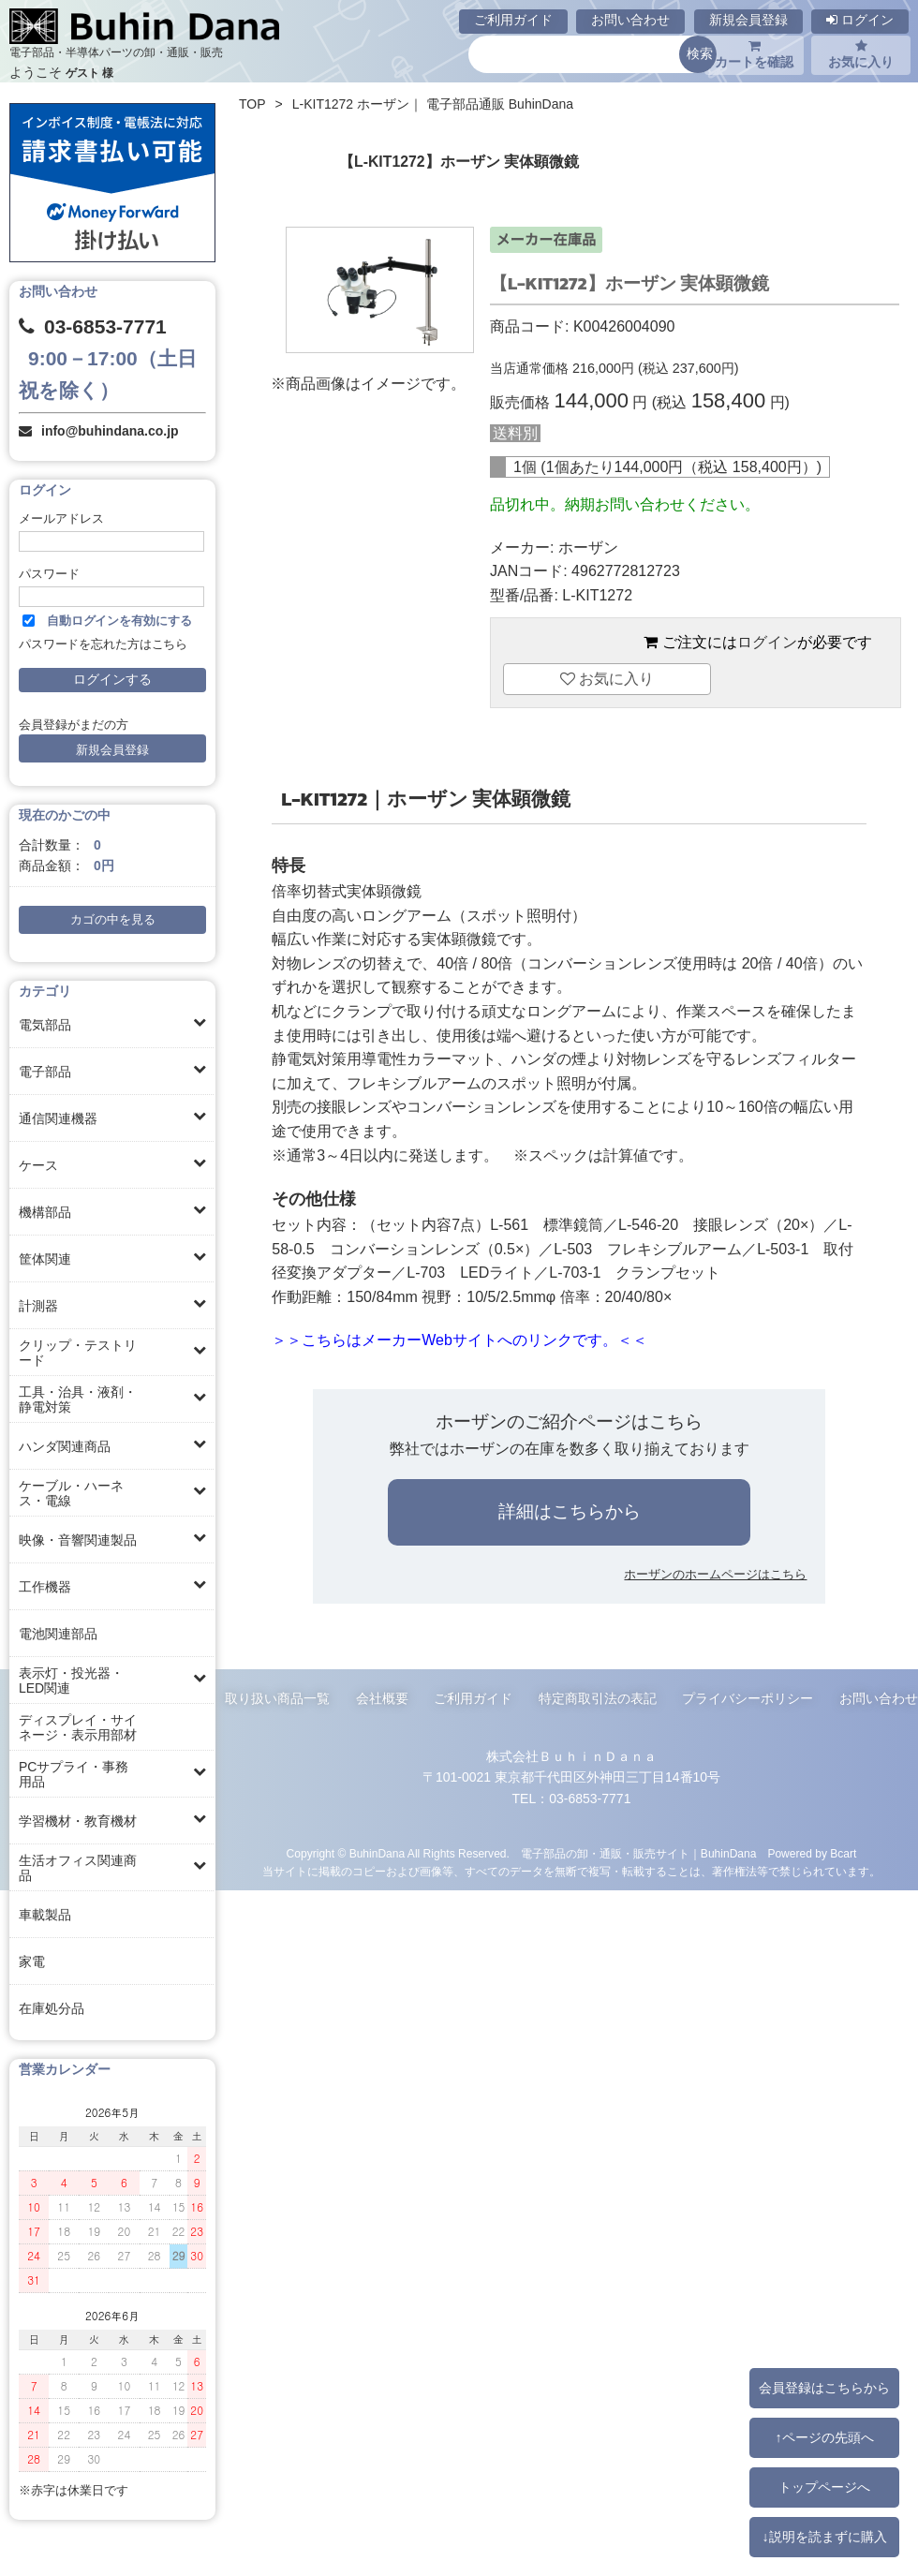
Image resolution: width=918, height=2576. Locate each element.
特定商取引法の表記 (598, 1698)
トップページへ (824, 2487)
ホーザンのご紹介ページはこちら (569, 1421)
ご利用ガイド (513, 19)
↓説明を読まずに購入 (824, 2536)
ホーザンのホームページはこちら (715, 1574)
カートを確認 (754, 54)
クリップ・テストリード (78, 1353)
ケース (38, 1165)
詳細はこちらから (569, 1511)
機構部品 (45, 1212)
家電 (32, 1961)
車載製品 (45, 1914)
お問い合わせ (630, 19)
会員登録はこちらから (824, 2387)
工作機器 (45, 1586)
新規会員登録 (748, 19)
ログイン (860, 19)
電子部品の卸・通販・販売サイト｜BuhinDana (639, 1853)
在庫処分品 (51, 2008)
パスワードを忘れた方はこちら (103, 644)
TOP (252, 103)
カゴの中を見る (112, 919)
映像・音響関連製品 (78, 1539)
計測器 (38, 1305)
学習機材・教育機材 (78, 1821)
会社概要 (382, 1698)
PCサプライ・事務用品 (73, 1774)
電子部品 (45, 1071)
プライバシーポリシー (747, 1698)
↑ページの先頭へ (824, 2437)
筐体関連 (45, 1258)
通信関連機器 (58, 1118)
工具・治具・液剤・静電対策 (78, 1399)
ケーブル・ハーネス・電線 (71, 1493)
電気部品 (45, 1024)
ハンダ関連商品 (65, 1446)
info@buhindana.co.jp (110, 430)
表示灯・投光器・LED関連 (71, 1680)
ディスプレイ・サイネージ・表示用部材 (78, 1727)
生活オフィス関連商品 (78, 1868)
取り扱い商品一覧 (277, 1698)
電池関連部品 (58, 1633)
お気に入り (861, 54)
